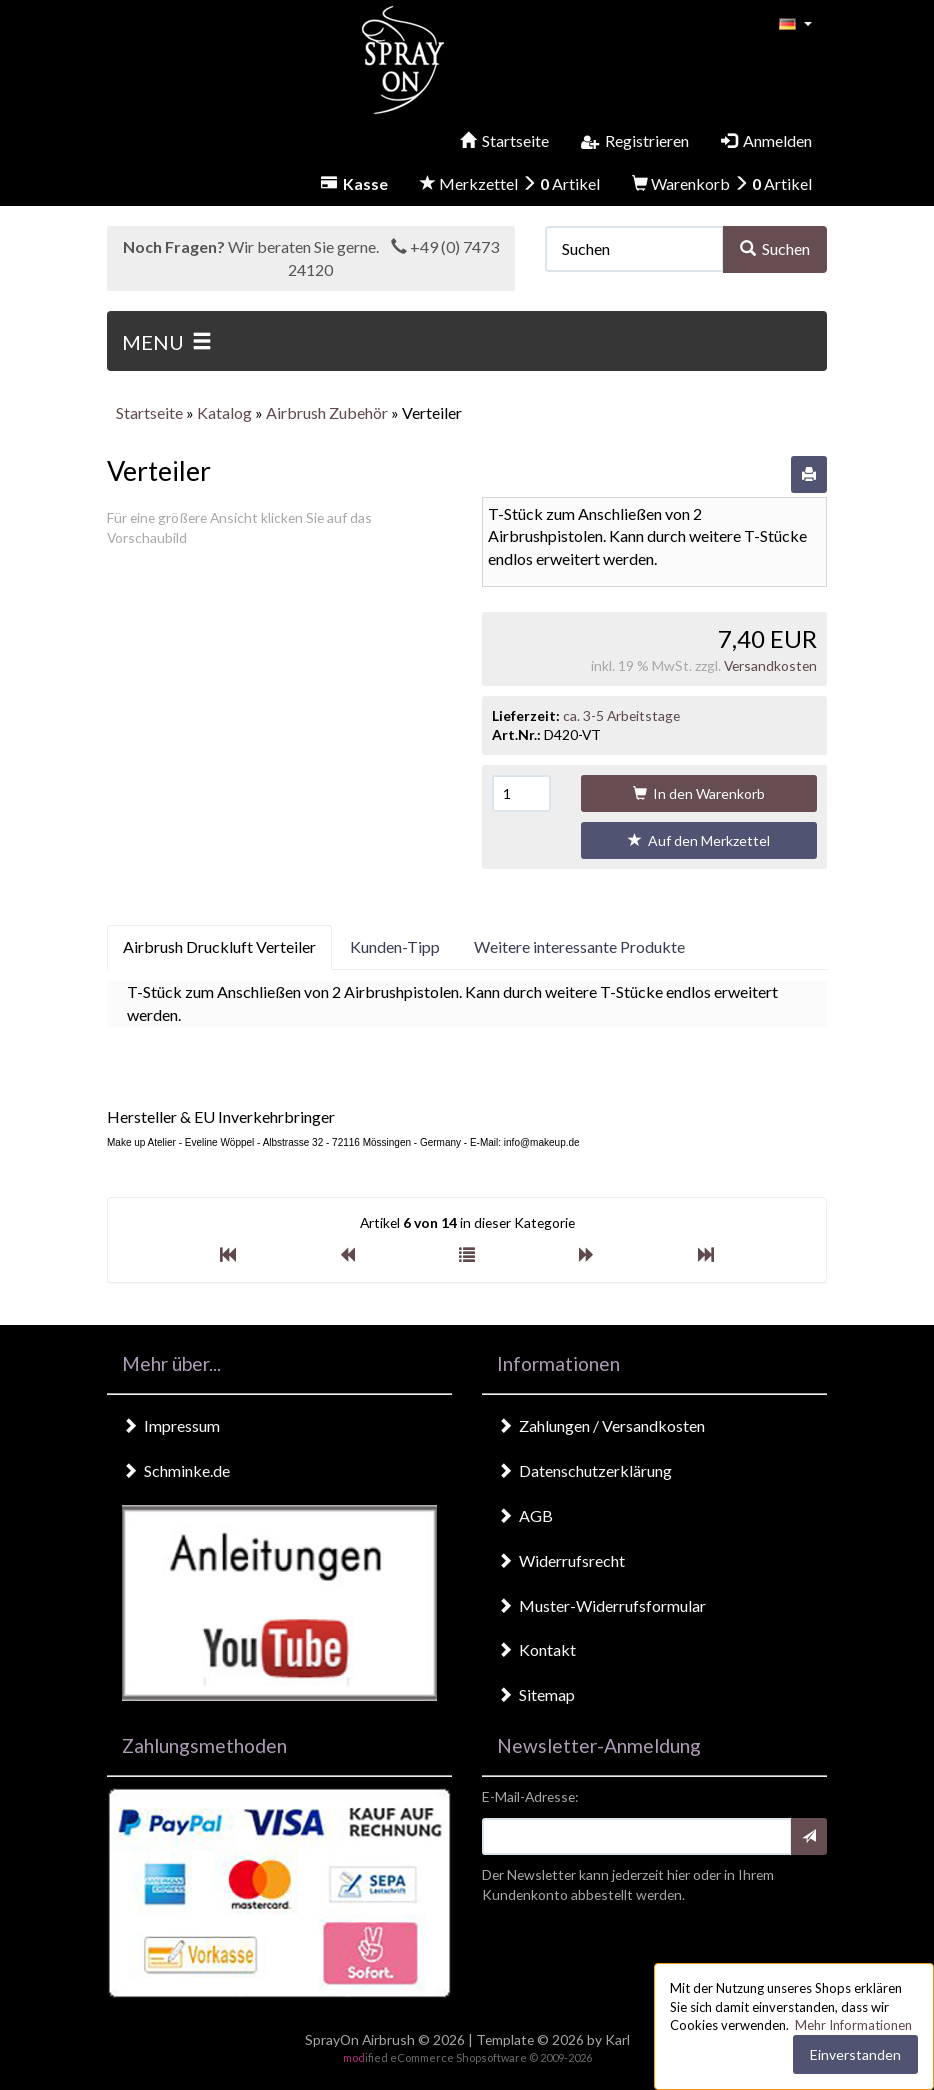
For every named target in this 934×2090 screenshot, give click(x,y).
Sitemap (536, 1694)
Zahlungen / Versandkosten (601, 1425)
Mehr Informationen (853, 2025)
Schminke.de (176, 1470)
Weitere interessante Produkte (579, 946)
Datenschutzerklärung (584, 1470)
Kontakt (536, 1649)
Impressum (171, 1425)
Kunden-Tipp (395, 946)
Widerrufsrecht (561, 1560)
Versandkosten (770, 665)
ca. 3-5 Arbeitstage (621, 715)
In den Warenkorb (699, 793)
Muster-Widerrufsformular (601, 1605)
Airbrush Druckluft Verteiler (219, 946)
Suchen (775, 248)
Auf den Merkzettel (699, 840)
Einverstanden (855, 2054)
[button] (795, 22)
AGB (525, 1515)
